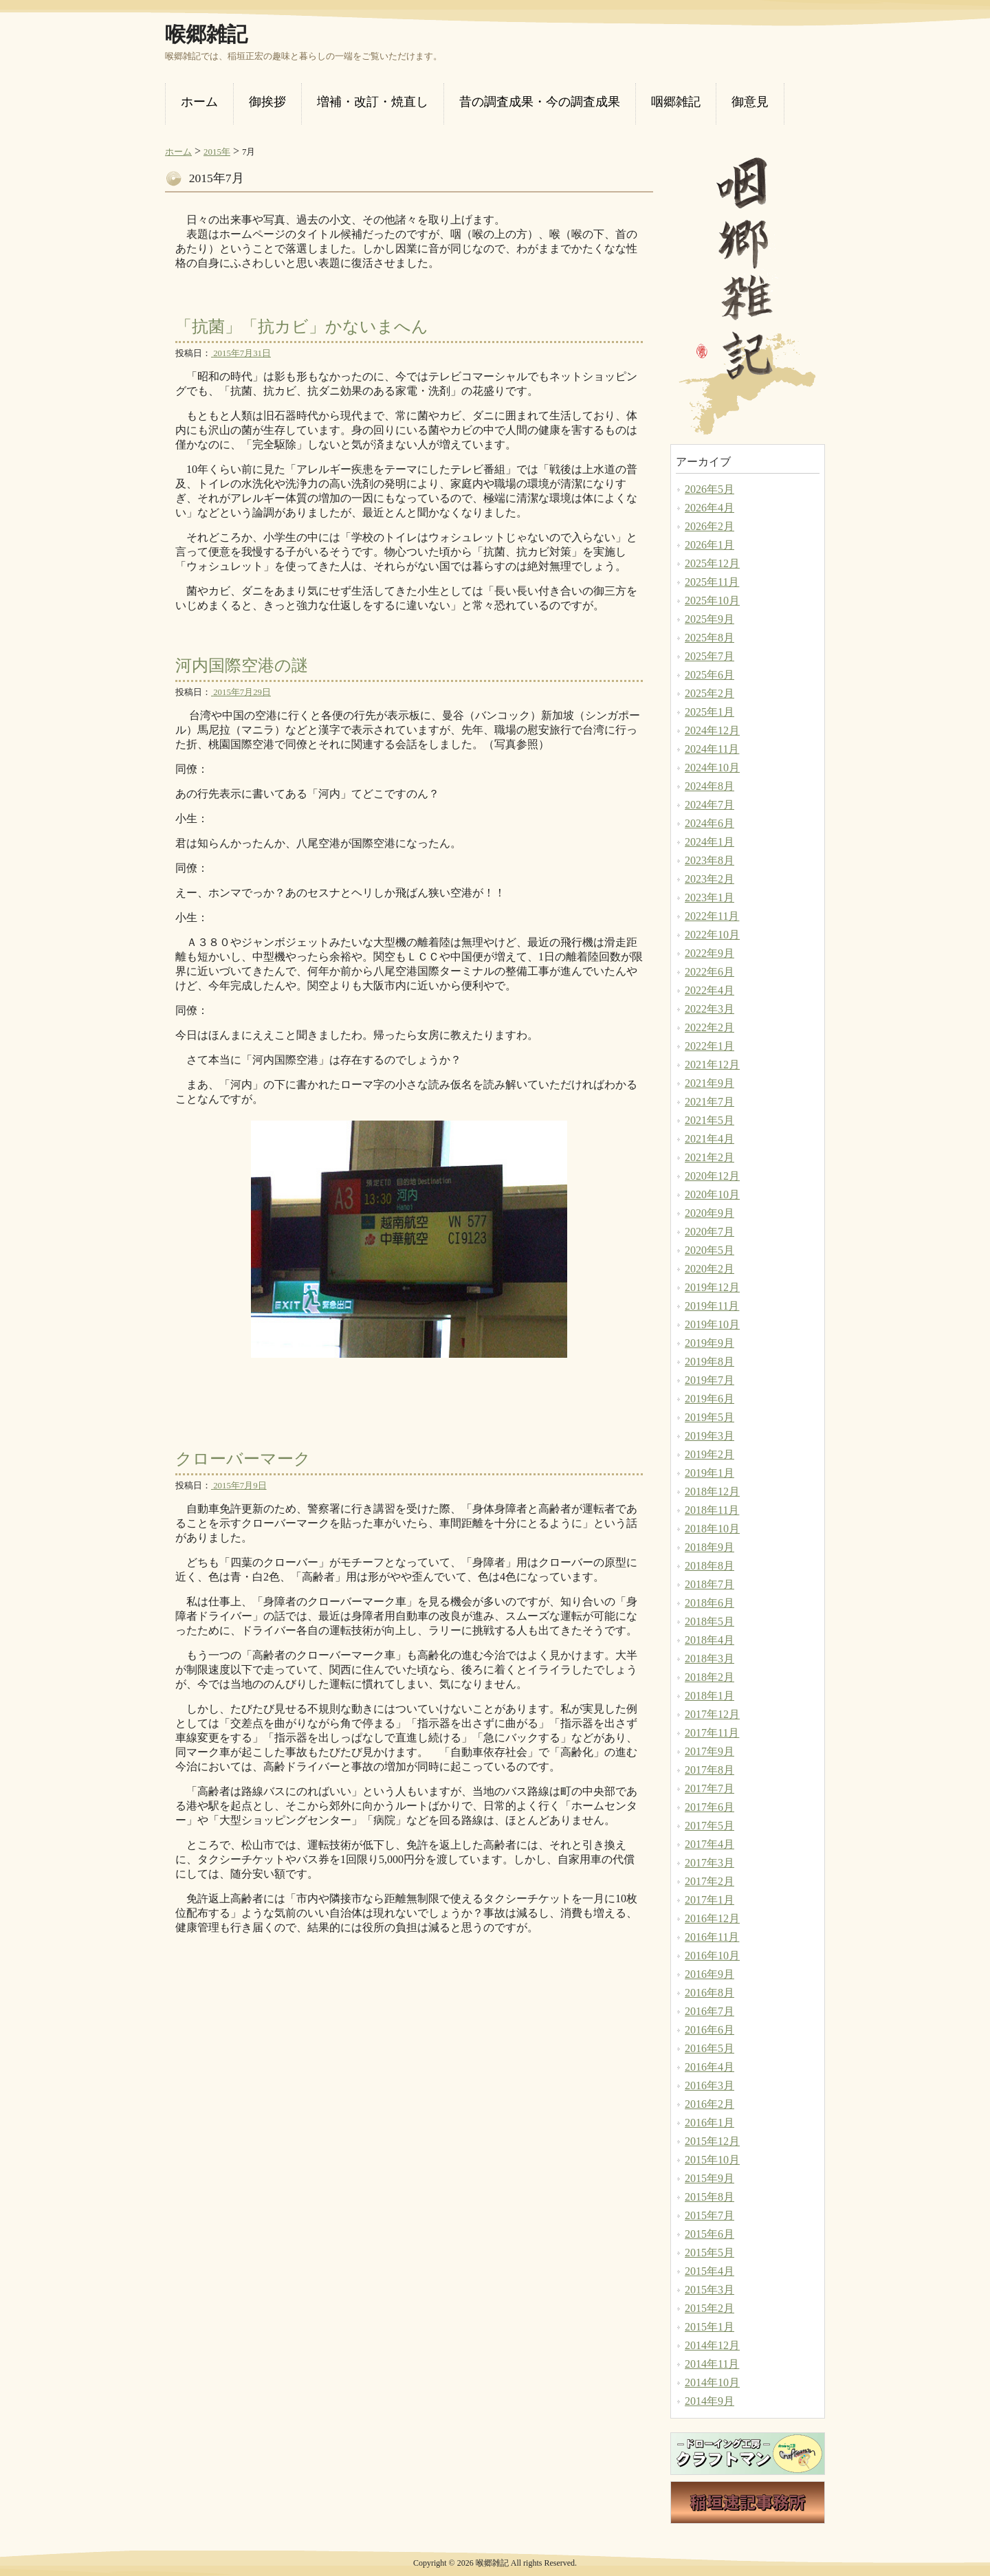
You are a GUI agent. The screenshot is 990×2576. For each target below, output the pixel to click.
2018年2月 (709, 1677)
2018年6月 (709, 1603)
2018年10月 (712, 1528)
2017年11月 (712, 1733)
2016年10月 (712, 1955)
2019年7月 (709, 1380)
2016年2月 (709, 2104)
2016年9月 (709, 1974)
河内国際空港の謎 (241, 665)
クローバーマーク (243, 1459)
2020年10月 (712, 1194)
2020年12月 (712, 1176)
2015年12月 (712, 2141)
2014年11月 (712, 2364)
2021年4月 (709, 1139)
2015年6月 (709, 2234)
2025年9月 (709, 619)
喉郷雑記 (206, 34)
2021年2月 (709, 1157)
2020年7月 (709, 1231)
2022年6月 (709, 972)
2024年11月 (712, 749)
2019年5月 (709, 1417)
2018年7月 (709, 1584)
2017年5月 (709, 1825)
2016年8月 (709, 1993)
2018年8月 (709, 1566)
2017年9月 (709, 1751)
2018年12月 (712, 1491)
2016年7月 (709, 2011)
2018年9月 (709, 1547)
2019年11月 (712, 1306)
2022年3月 (709, 1009)
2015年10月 (712, 2160)
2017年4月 (709, 1844)
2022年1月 (709, 1046)
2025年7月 (709, 656)
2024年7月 (709, 805)
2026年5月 (709, 489)
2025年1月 (709, 712)
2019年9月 (709, 1343)
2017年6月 (709, 1807)
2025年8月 (709, 637)
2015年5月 (709, 2252)
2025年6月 (709, 675)
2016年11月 (712, 1937)
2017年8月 (709, 1770)
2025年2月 (709, 693)
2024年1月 (709, 842)
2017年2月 (709, 1881)
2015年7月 (709, 2215)
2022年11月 (712, 916)
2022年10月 (712, 934)
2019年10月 (712, 1324)
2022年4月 (709, 990)
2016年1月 (709, 2122)
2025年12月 (712, 563)
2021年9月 (709, 1083)
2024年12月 (712, 730)
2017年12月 (712, 1714)
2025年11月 (712, 582)
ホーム (178, 151)
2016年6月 (709, 2030)
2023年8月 (709, 860)
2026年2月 (709, 526)
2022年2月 (709, 1027)
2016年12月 (712, 1918)
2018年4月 (709, 1640)
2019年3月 (709, 1436)
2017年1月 (709, 1900)
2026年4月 (709, 508)
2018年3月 (709, 1658)
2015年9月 (709, 2178)
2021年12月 (712, 1064)
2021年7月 (709, 1102)
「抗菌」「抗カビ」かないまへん (301, 326)
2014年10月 (712, 2382)
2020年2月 (709, 1269)
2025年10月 (712, 600)
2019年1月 (709, 1473)
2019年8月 (709, 1361)
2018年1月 (709, 1696)
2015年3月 (709, 2290)
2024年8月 (709, 786)
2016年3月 (709, 2085)
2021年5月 (709, 1120)
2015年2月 (709, 2308)
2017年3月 (709, 1863)
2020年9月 (709, 1213)
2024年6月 (709, 823)
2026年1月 (709, 545)
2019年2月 (709, 1454)
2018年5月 (709, 1621)
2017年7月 (709, 1788)
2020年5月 (709, 1250)
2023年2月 (709, 879)
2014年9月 (709, 2401)
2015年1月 (709, 2327)
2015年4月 (709, 2271)
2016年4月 (709, 2067)
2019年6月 (709, 1399)
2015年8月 (709, 2197)
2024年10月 (712, 767)
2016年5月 (709, 2048)
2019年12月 (712, 1287)
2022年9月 (709, 953)
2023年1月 (709, 897)
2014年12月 (712, 2345)
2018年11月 (712, 1510)
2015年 (217, 151)
